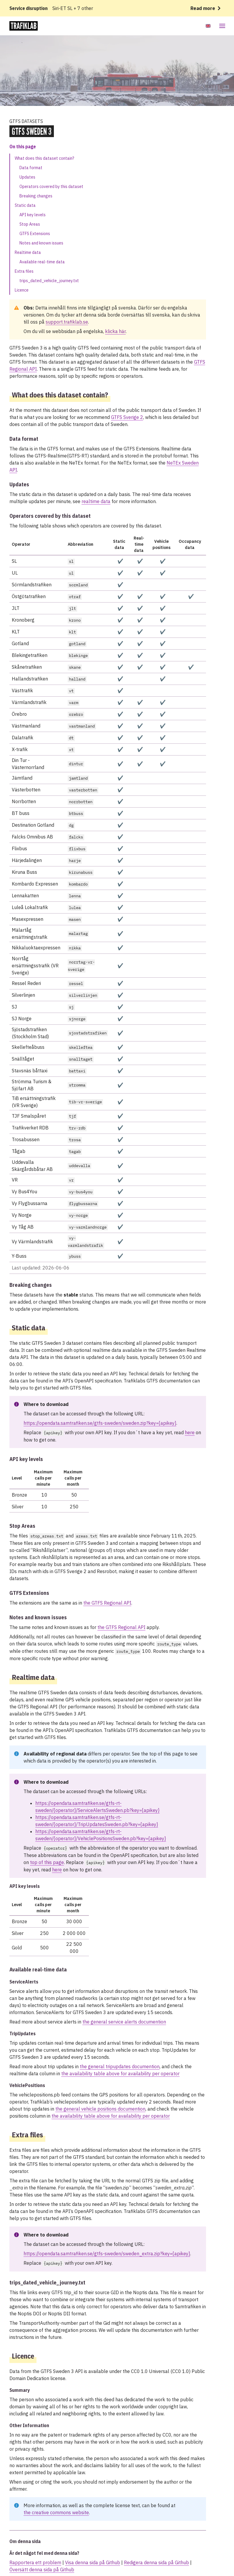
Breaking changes (35, 196)
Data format (30, 167)
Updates (27, 177)
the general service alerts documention (124, 2022)
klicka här (115, 331)
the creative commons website (56, 2512)
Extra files (24, 271)
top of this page (166, 1754)
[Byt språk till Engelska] (208, 26)
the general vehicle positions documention (100, 2109)
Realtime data (28, 252)
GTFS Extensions (34, 233)
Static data (25, 205)
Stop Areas (29, 224)
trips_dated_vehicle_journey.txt (49, 280)
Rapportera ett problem (35, 2562)
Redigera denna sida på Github (156, 2562)
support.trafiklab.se (67, 322)
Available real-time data (42, 261)
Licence (22, 290)
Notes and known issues (41, 243)
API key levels (32, 214)
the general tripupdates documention (120, 2066)
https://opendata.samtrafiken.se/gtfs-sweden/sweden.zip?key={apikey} (100, 1423)
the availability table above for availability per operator (120, 2073)
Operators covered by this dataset (51, 186)
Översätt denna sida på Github (41, 2569)
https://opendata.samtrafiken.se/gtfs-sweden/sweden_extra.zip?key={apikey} (107, 2254)
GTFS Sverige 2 (127, 417)
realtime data (96, 501)
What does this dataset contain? (44, 158)
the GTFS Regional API (107, 1603)
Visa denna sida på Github (92, 2562)
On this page (22, 146)
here (190, 1432)
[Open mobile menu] (221, 25)
